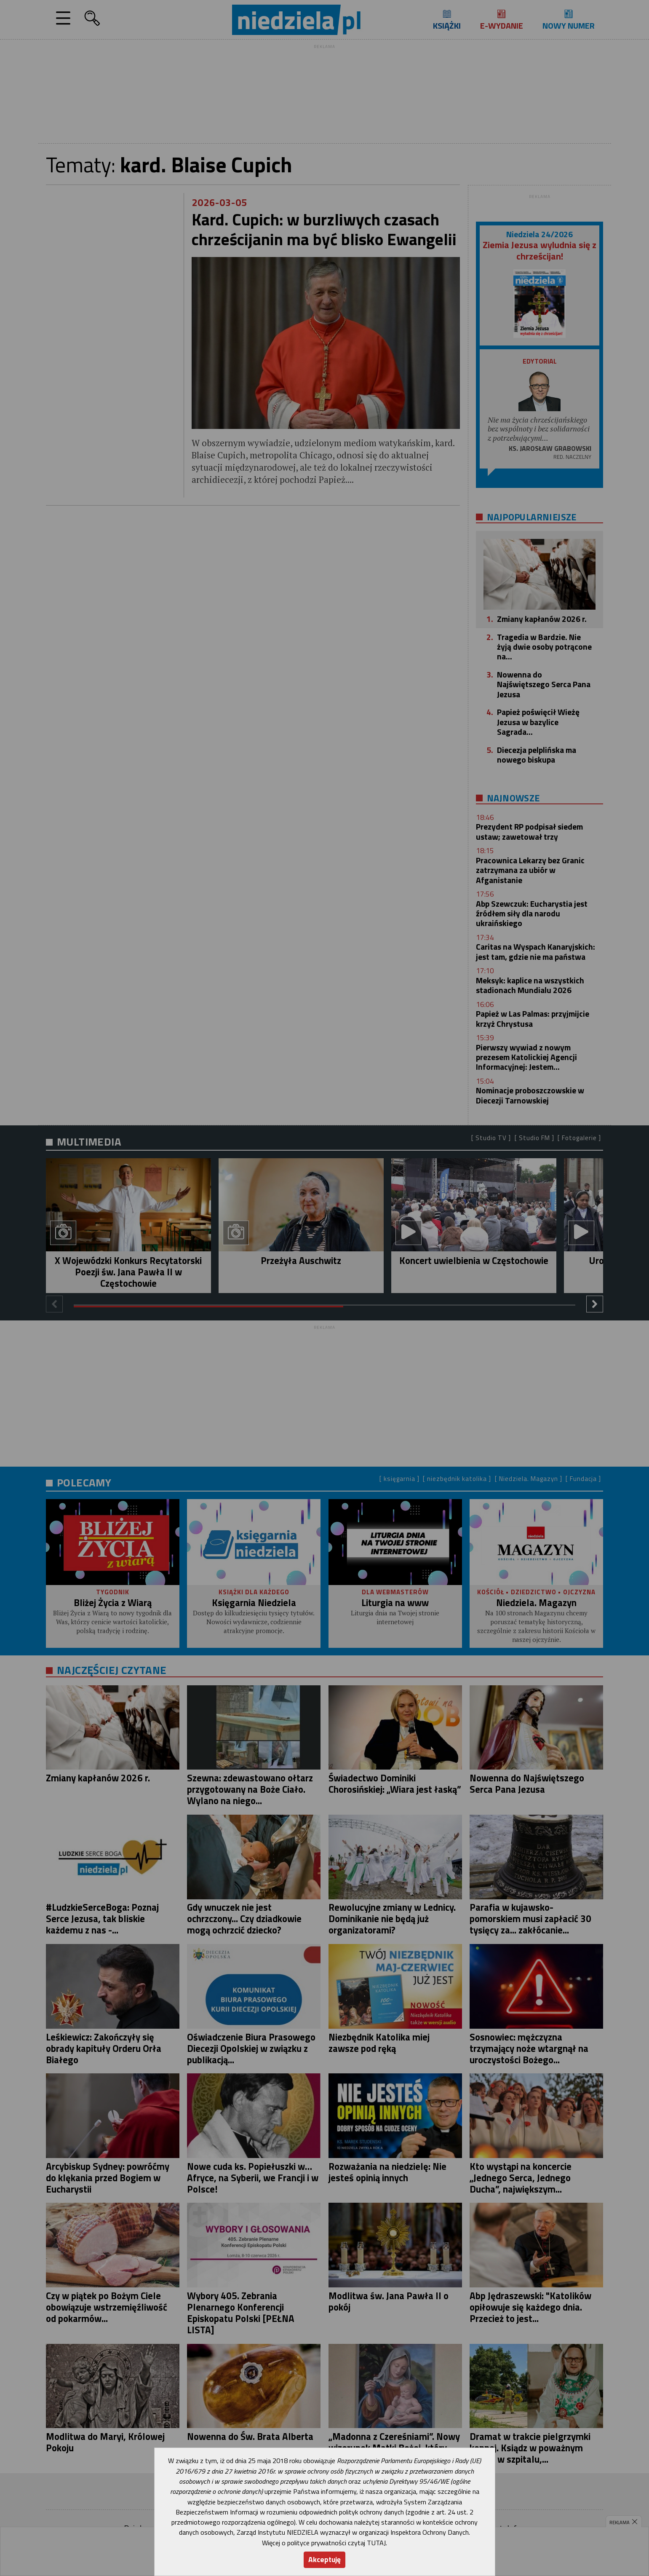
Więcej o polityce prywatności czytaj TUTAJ (324, 2543)
